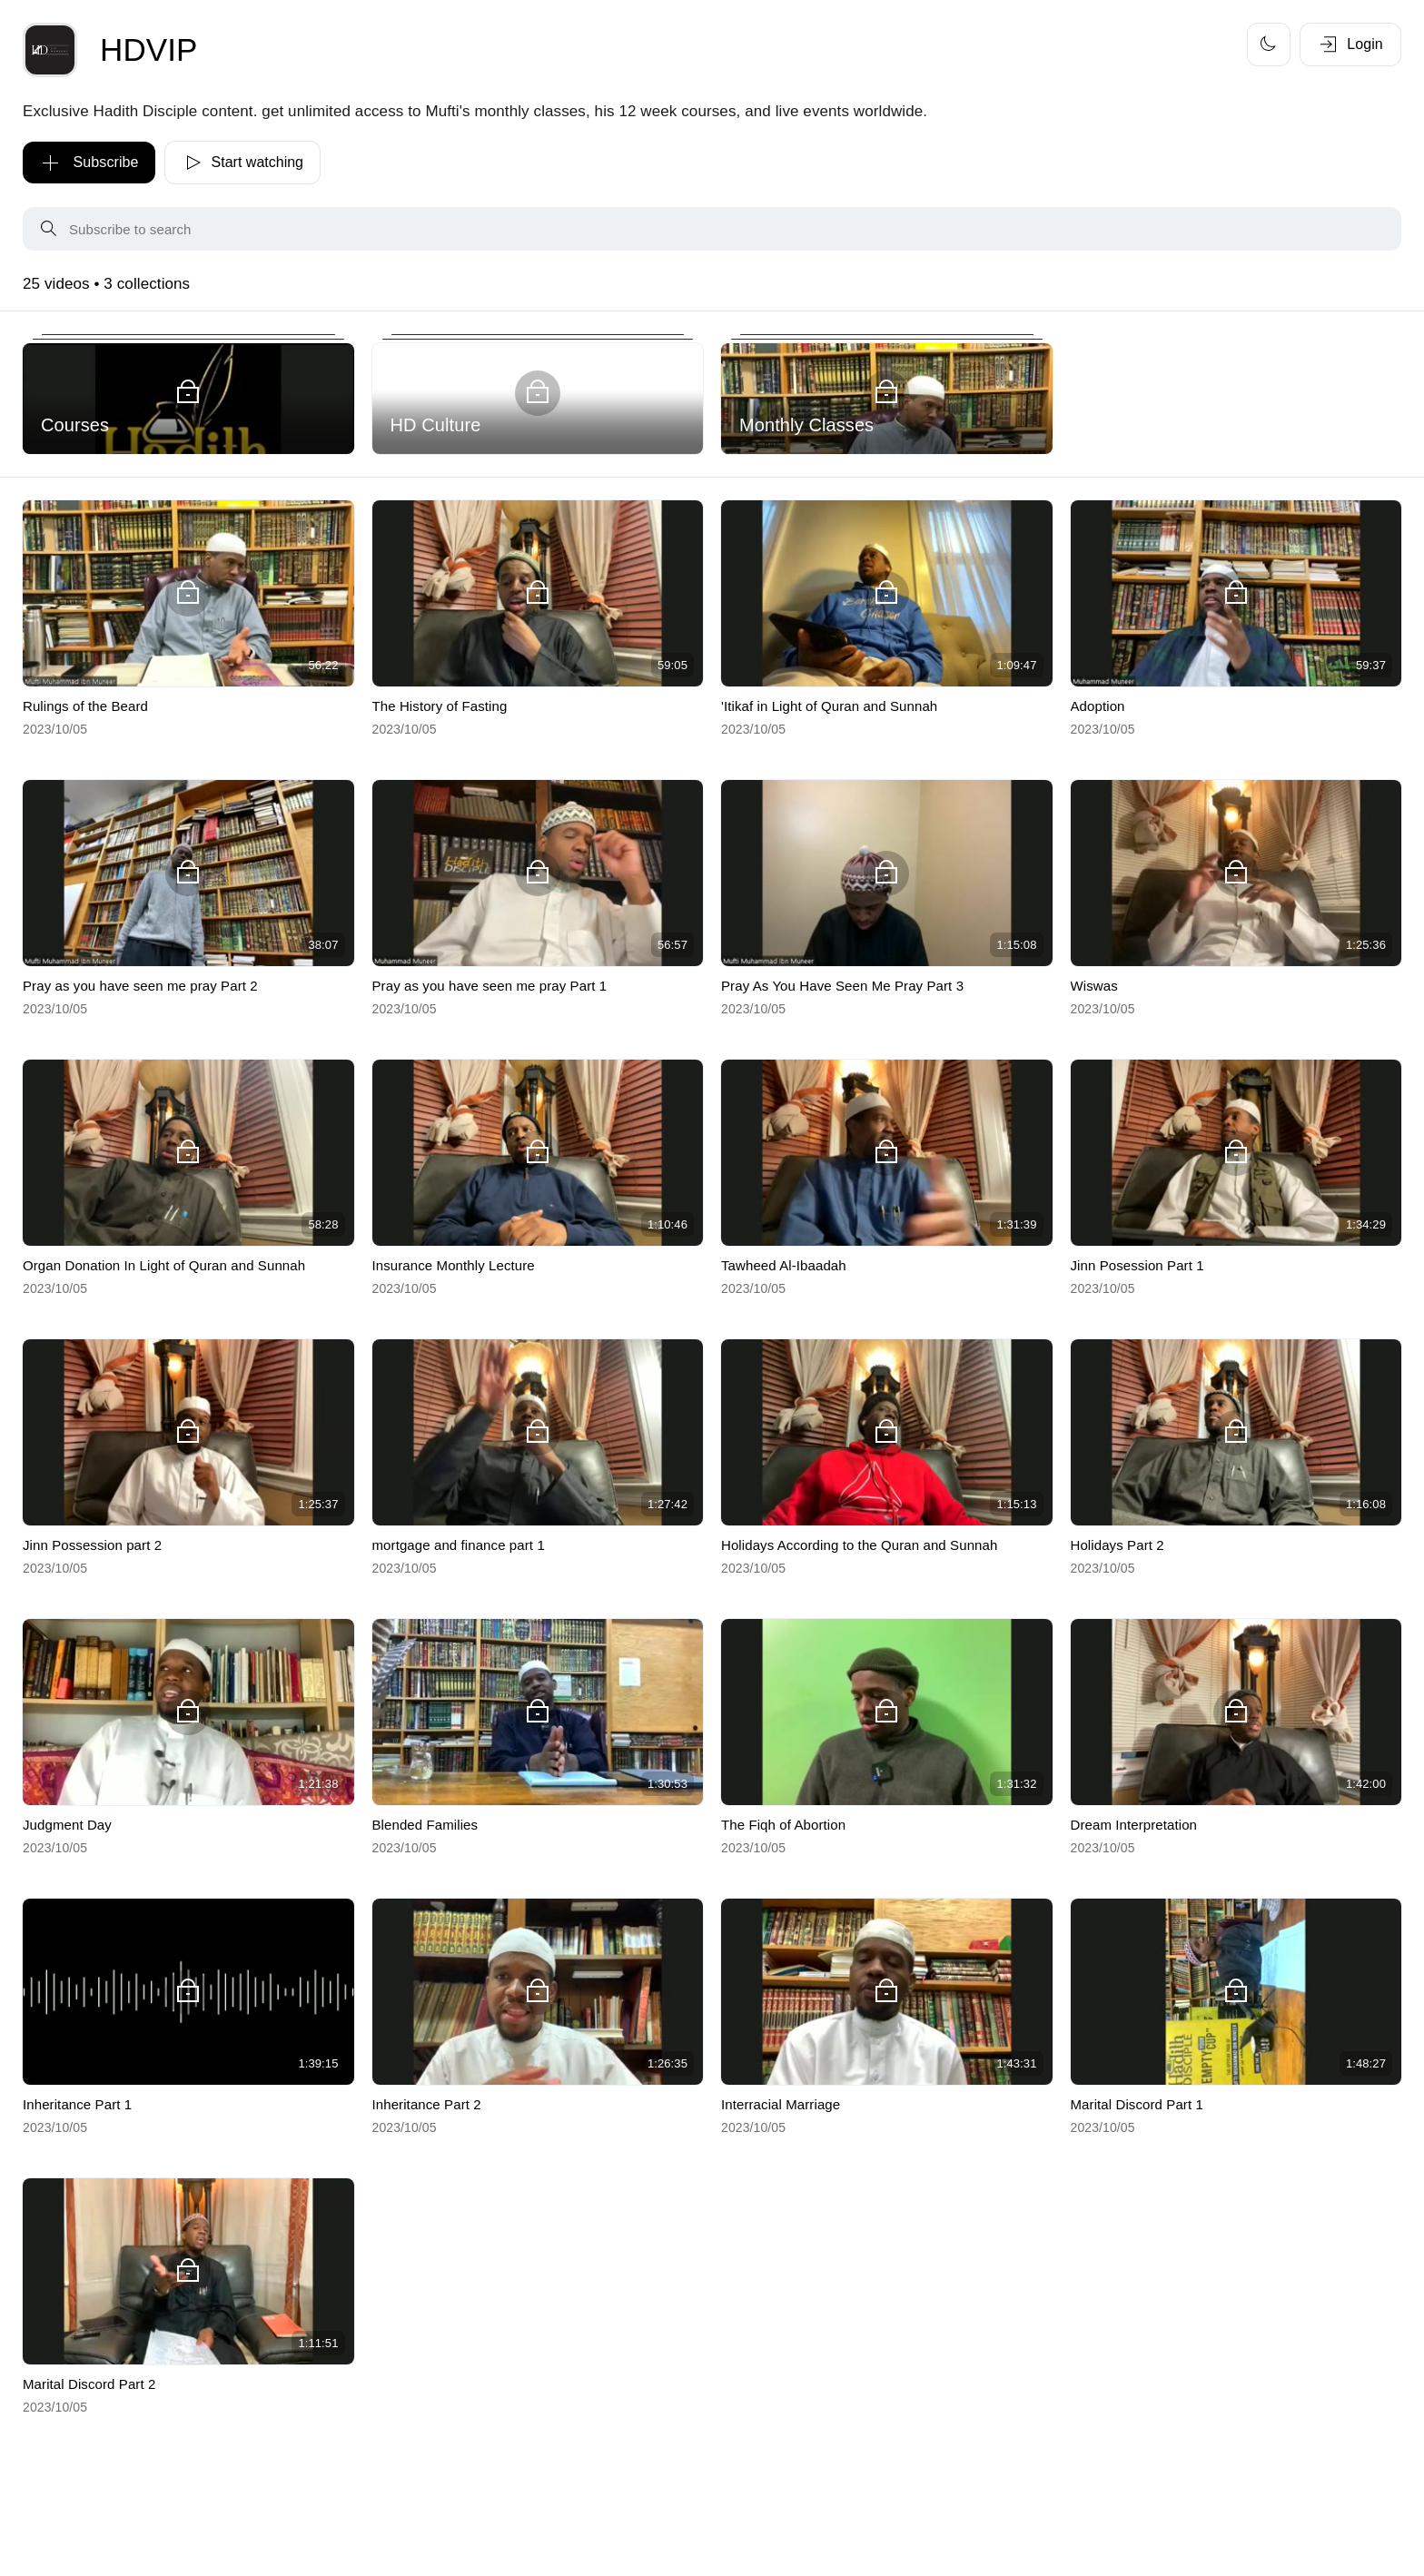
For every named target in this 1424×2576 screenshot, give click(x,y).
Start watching (242, 162)
